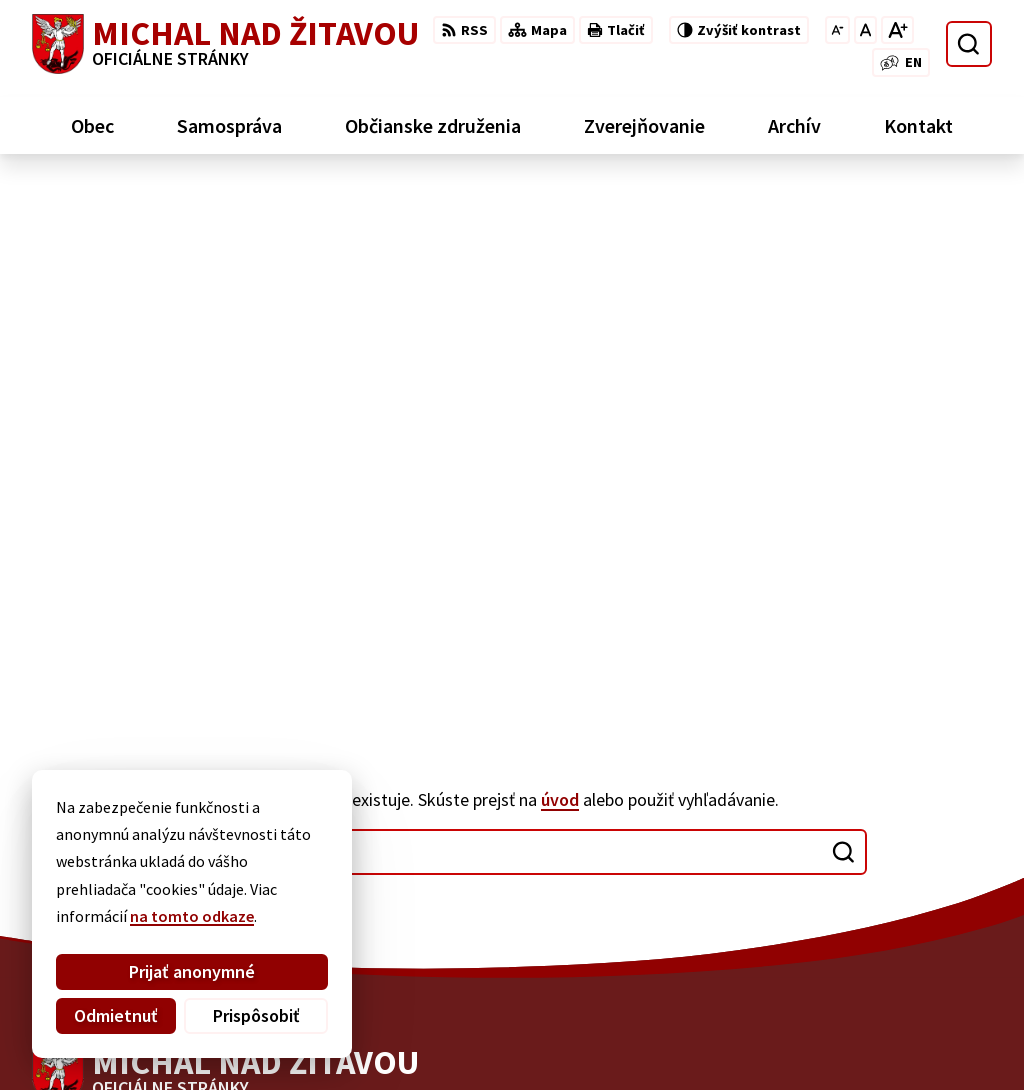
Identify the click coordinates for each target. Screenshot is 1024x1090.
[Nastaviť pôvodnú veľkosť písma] (865, 30)
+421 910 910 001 (875, 897)
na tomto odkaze (192, 916)
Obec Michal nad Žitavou (586, 1036)
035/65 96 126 (864, 921)
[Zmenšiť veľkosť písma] (837, 30)
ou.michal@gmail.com (898, 945)
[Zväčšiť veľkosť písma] (897, 30)
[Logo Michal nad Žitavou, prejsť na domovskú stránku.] (226, 44)
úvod (560, 264)
